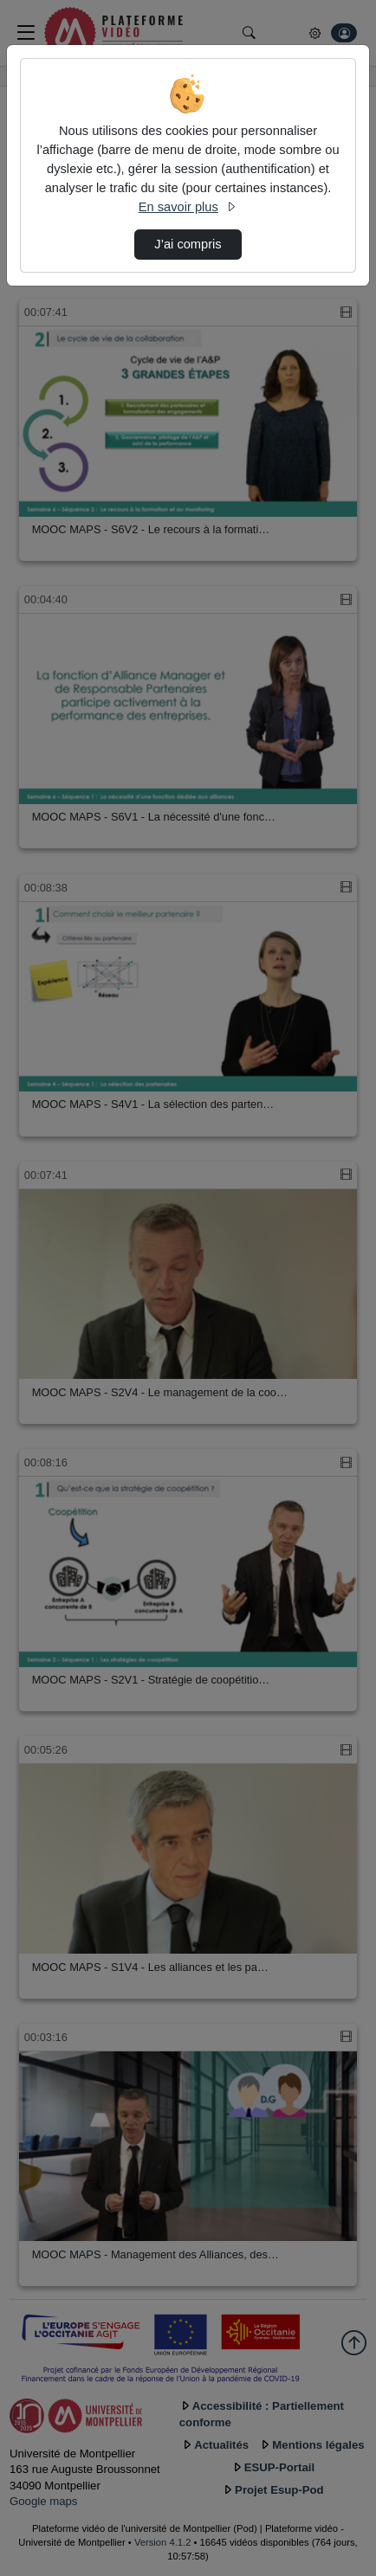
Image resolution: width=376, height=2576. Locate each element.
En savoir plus (188, 206)
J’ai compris (187, 244)
